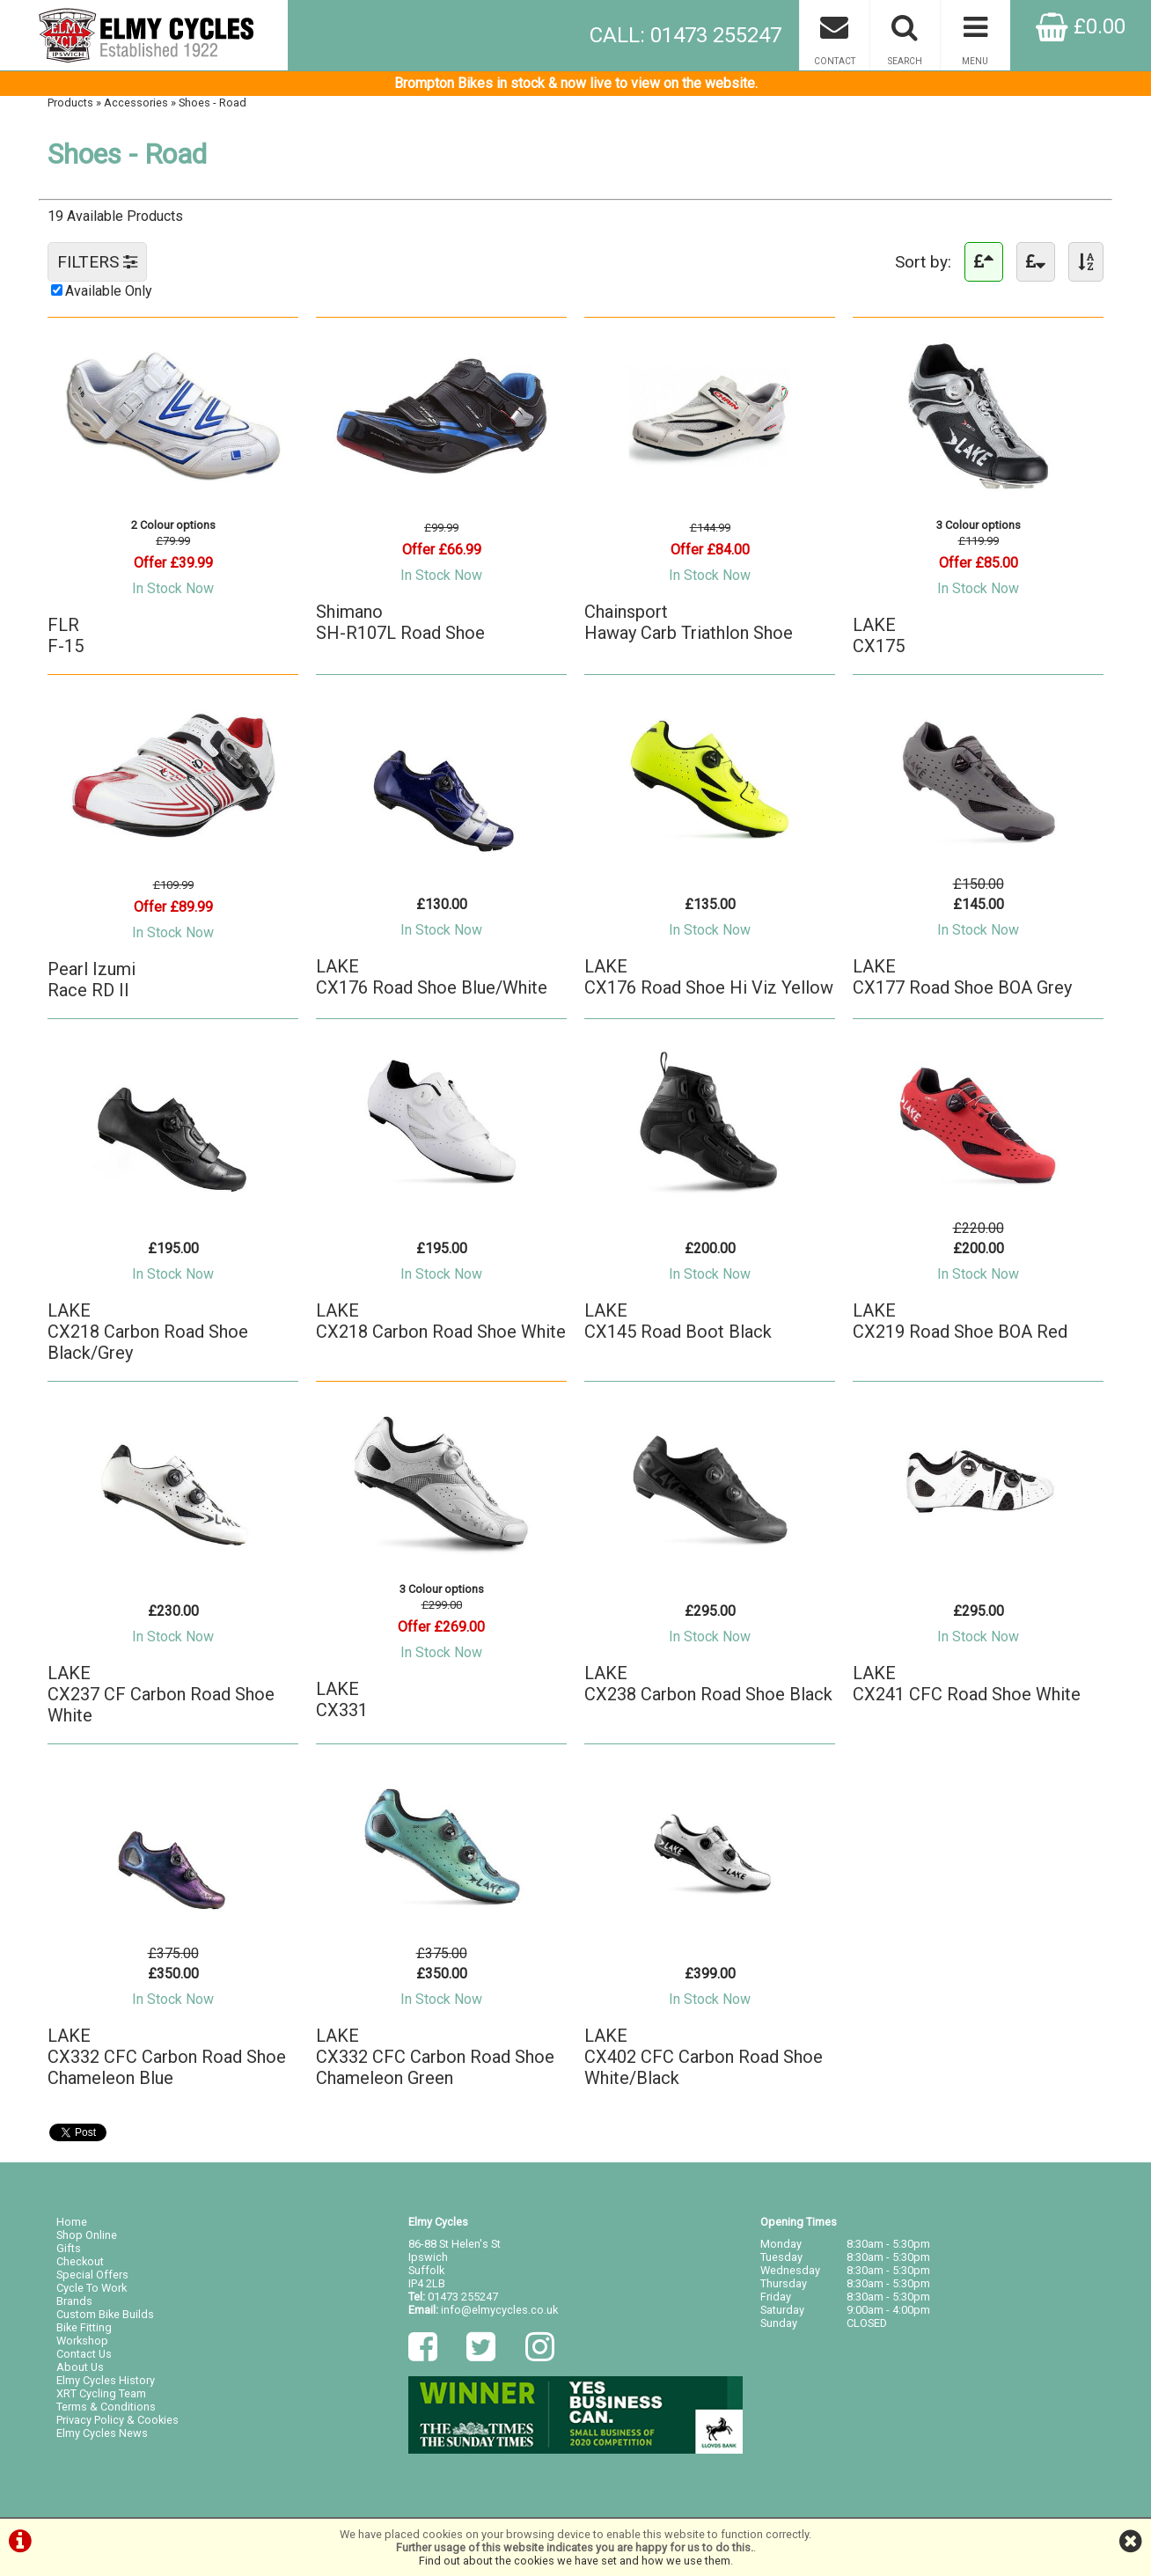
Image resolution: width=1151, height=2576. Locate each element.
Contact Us (84, 2353)
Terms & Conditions (106, 2406)
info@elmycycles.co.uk (499, 2309)
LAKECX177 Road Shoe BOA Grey (962, 977)
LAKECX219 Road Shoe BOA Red (960, 1321)
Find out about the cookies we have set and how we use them (574, 2560)
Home (71, 2221)
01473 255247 (463, 2296)
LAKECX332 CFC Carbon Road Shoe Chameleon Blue (167, 2056)
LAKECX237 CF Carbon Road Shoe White (161, 1694)
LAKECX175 (879, 635)
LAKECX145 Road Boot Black (678, 1321)
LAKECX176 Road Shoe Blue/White (431, 977)
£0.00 (1080, 26)
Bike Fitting (84, 2327)
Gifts (68, 2248)
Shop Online (86, 2235)
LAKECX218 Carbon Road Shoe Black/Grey (148, 1331)
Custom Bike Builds (105, 2314)
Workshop (82, 2340)
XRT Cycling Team (101, 2393)
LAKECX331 (342, 1699)
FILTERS (97, 262)
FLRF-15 (66, 635)
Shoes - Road (212, 102)
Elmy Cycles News (102, 2433)
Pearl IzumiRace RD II (92, 979)
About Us (80, 2367)
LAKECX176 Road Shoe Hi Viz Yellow (708, 977)
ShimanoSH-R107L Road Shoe (400, 622)
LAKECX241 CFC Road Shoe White (967, 1683)
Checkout (80, 2261)
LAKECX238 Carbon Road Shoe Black (708, 1683)
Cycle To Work (91, 2287)
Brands (74, 2301)
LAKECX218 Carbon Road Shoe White (441, 1321)
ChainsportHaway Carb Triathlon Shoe (688, 622)
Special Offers (92, 2274)
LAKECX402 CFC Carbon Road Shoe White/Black (703, 2056)
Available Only (108, 291)
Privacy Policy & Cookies (117, 2419)
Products (70, 102)
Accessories (136, 102)
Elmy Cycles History (105, 2380)
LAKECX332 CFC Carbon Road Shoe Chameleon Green (435, 2056)
